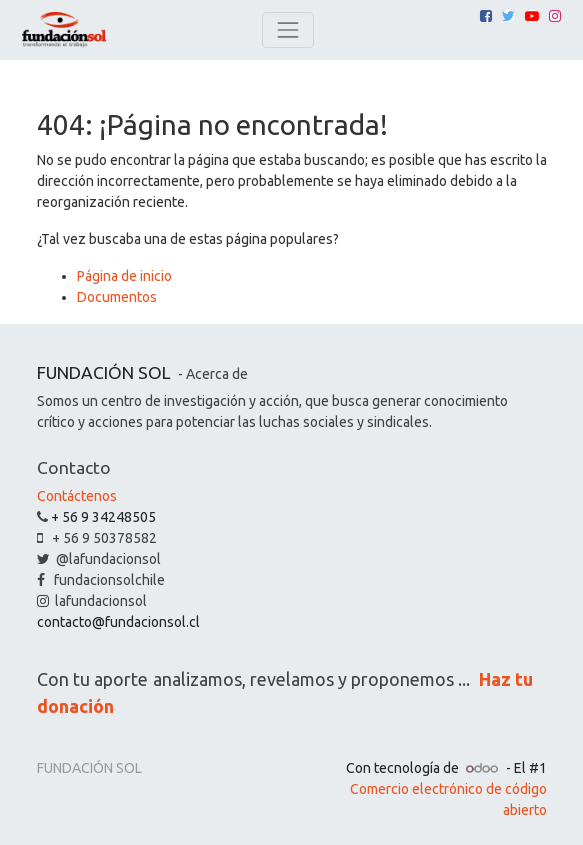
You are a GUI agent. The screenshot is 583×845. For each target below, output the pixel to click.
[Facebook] (486, 16)
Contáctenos (77, 496)
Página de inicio (124, 276)
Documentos (117, 297)
